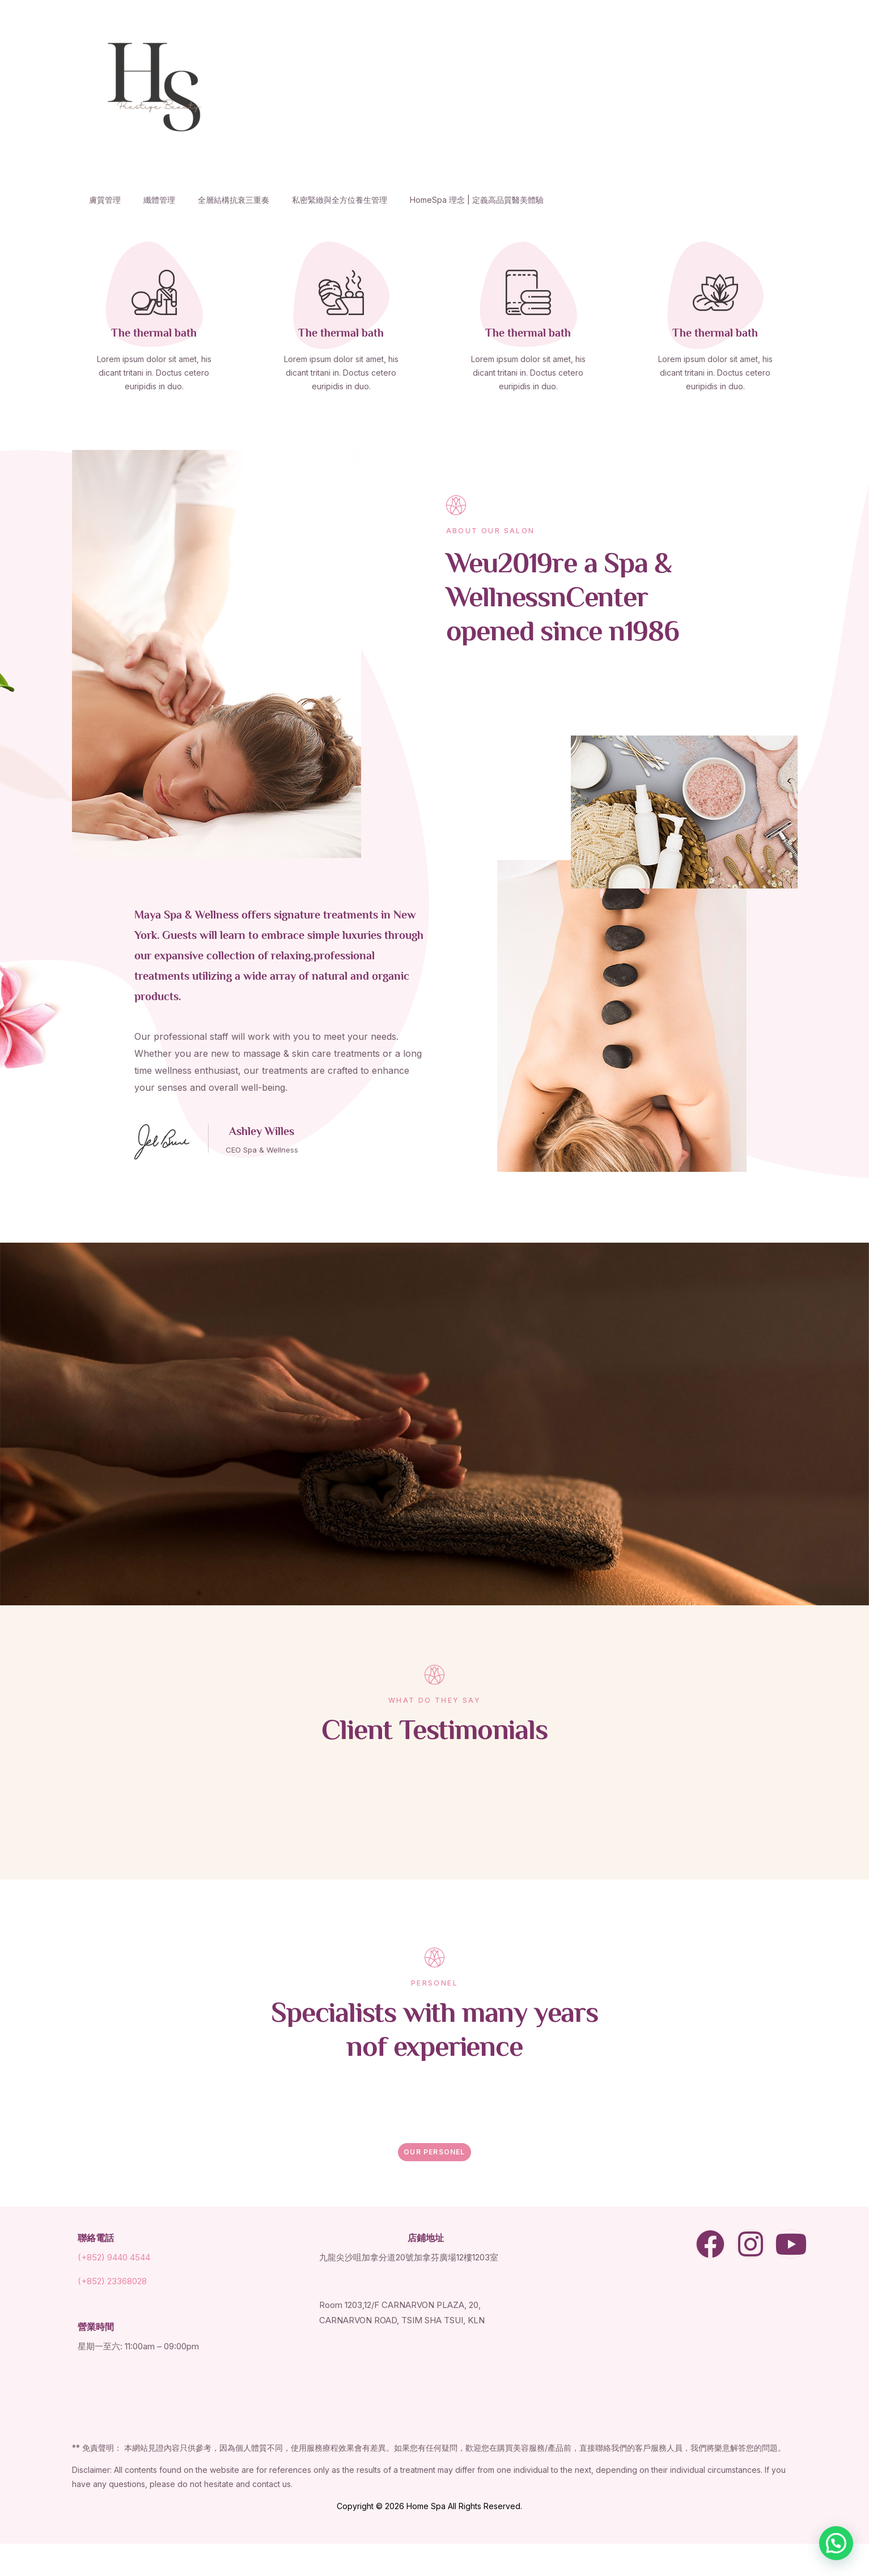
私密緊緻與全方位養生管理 (339, 200)
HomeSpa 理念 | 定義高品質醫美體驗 (477, 200)
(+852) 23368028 (112, 2281)
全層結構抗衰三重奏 (233, 200)
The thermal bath (154, 334)
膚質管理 (105, 200)
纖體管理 (159, 200)
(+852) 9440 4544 (114, 2257)
